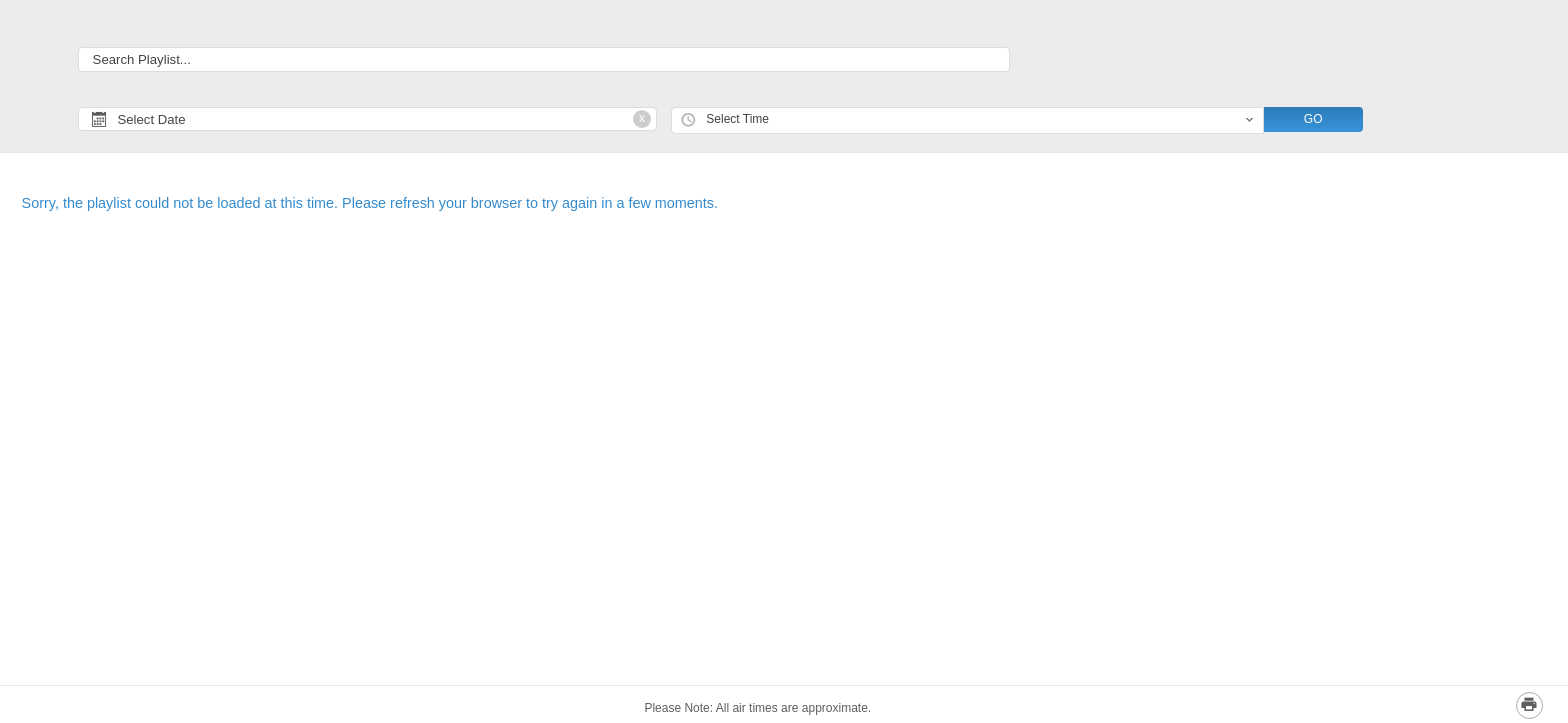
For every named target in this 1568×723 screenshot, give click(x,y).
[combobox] (967, 120)
